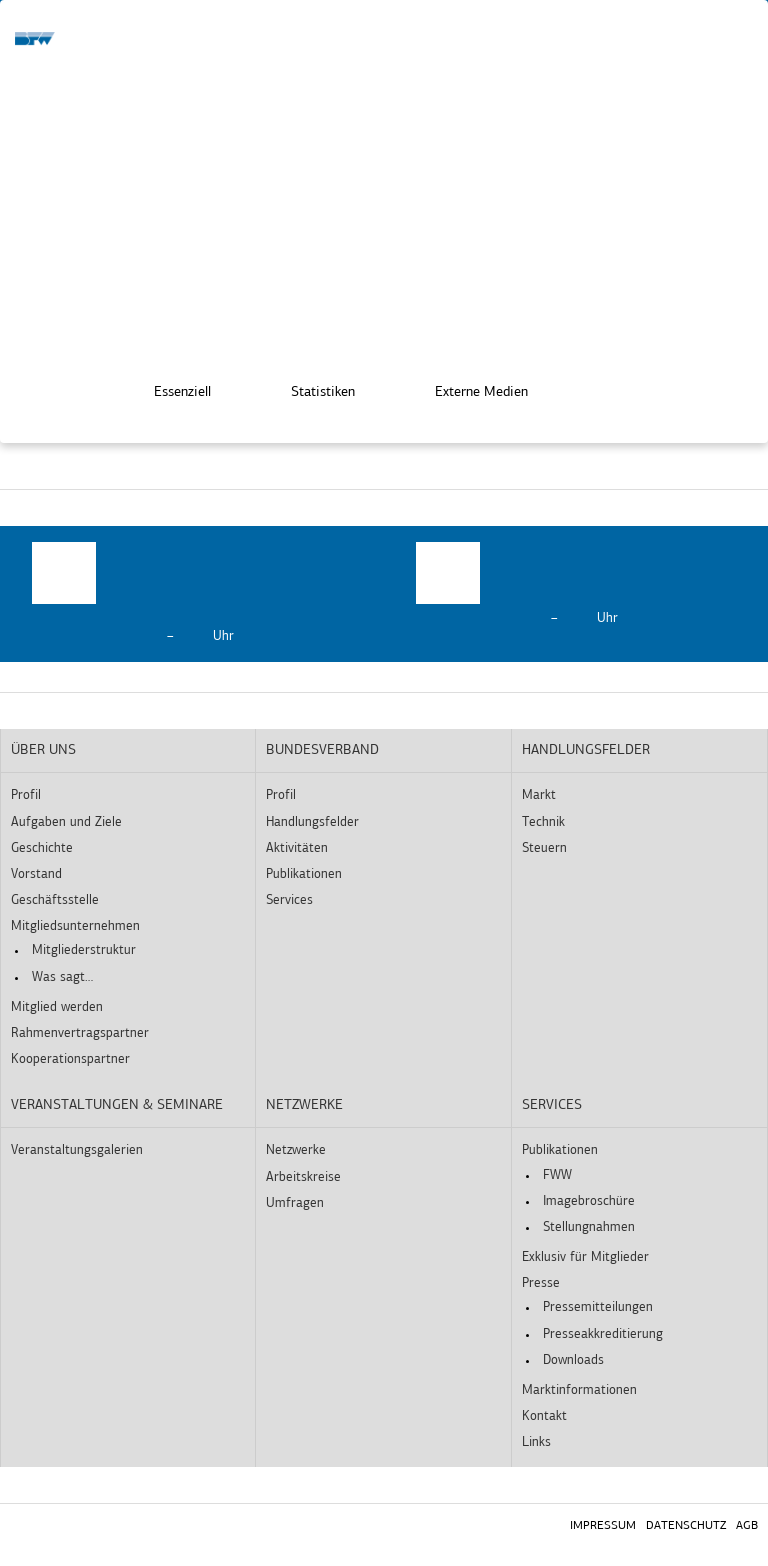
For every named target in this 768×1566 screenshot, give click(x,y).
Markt (539, 795)
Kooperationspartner (70, 1059)
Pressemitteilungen (598, 1307)
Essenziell (168, 386)
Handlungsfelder (312, 822)
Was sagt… (62, 977)
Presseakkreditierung (603, 1334)
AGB (747, 1526)
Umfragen (295, 1203)
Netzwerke (304, 1105)
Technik (543, 822)
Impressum (603, 1526)
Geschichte (42, 848)
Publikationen (304, 874)
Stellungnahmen (589, 1227)
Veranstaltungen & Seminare (117, 1105)
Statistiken (309, 386)
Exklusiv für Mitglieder (585, 1257)
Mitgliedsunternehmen (75, 926)
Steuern (544, 848)
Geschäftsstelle (55, 900)
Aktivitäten (297, 848)
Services (289, 900)
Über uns (43, 750)
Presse (541, 1283)
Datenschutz (686, 1526)
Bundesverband (322, 750)
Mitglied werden (57, 1007)
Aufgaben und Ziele (66, 822)
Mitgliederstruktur (84, 950)
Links (536, 1442)
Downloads (573, 1360)
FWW (557, 1175)
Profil (26, 795)
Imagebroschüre (589, 1201)
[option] (192, 594)
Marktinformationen (579, 1390)
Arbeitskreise (303, 1177)
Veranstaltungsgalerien (77, 1150)
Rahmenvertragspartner (80, 1033)
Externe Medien (467, 386)
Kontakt (544, 1416)
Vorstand (36, 874)
